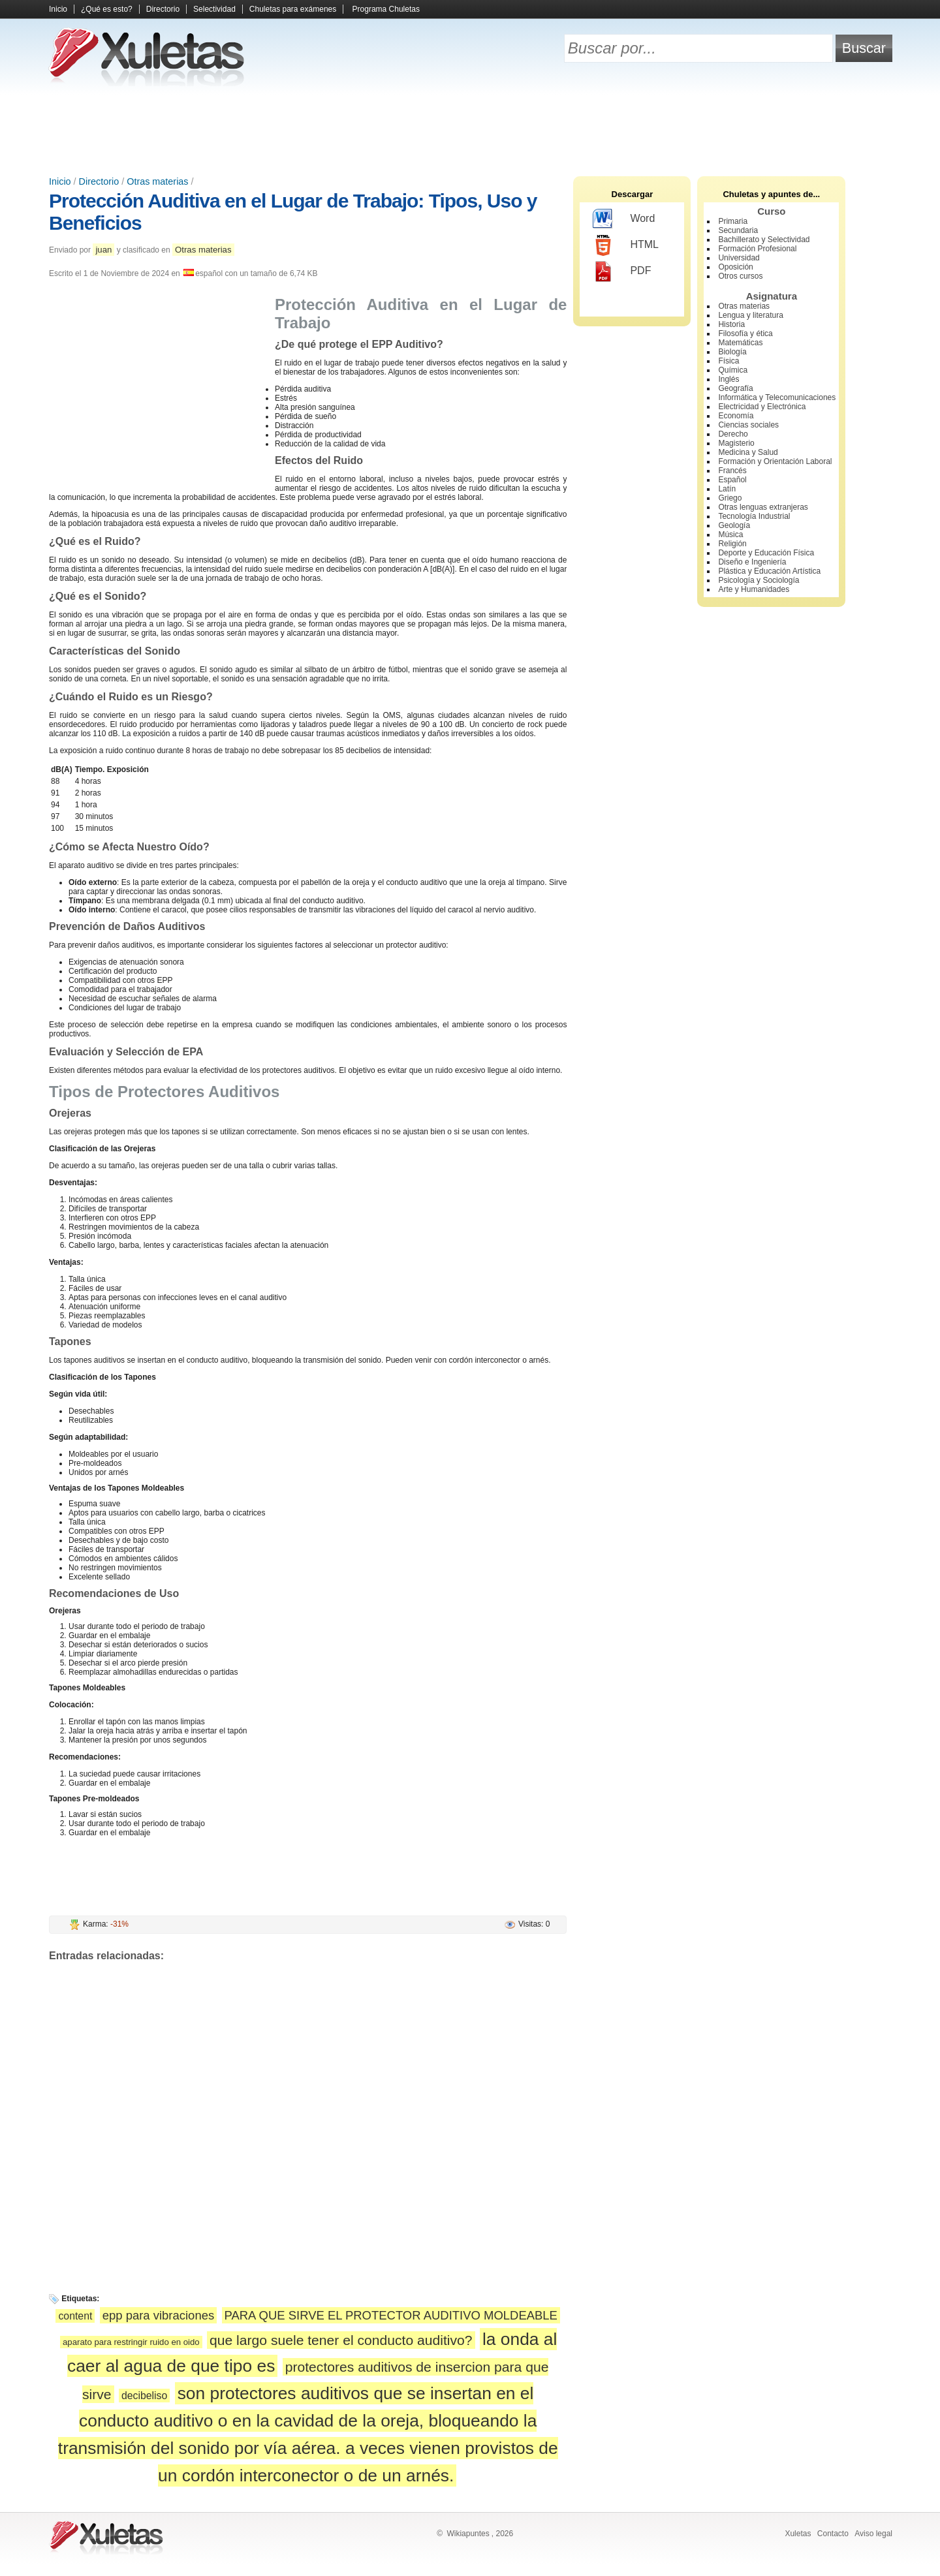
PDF (622, 271)
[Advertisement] (470, 130)
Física (728, 360)
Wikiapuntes (467, 2533)
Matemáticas (740, 342)
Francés (732, 470)
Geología (734, 525)
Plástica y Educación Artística (769, 571)
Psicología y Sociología (758, 580)
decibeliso (144, 2395)
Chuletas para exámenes (292, 9)
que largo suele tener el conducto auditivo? (341, 2340)
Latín (727, 488)
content (75, 2315)
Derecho (732, 434)
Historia (731, 324)
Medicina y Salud (747, 452)
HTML (626, 245)
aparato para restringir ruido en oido (131, 2342)
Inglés (728, 379)
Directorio (163, 9)
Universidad (738, 257)
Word (624, 219)
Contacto (833, 2533)
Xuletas (798, 2533)
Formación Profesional (757, 248)
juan (103, 250)
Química (732, 370)
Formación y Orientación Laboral (775, 461)
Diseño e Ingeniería (752, 561)
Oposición (735, 267)
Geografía (735, 388)
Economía (735, 415)
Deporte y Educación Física (766, 552)
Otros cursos (740, 276)
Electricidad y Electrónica (762, 406)
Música (730, 534)
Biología (732, 351)
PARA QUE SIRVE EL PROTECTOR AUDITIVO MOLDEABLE (391, 2315)
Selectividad (214, 9)
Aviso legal (873, 2533)
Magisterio (736, 443)
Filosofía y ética (745, 333)
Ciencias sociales (748, 424)
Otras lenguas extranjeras (762, 507)
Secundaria (738, 230)
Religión (732, 543)
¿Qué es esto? (107, 9)
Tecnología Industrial (754, 516)
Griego (730, 498)
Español (732, 479)
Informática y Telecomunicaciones (777, 397)
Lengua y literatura (750, 315)
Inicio (58, 9)
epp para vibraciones (158, 2315)
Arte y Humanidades (753, 589)
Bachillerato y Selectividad (763, 239)
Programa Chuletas (386, 9)
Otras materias (157, 181)
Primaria (732, 221)
